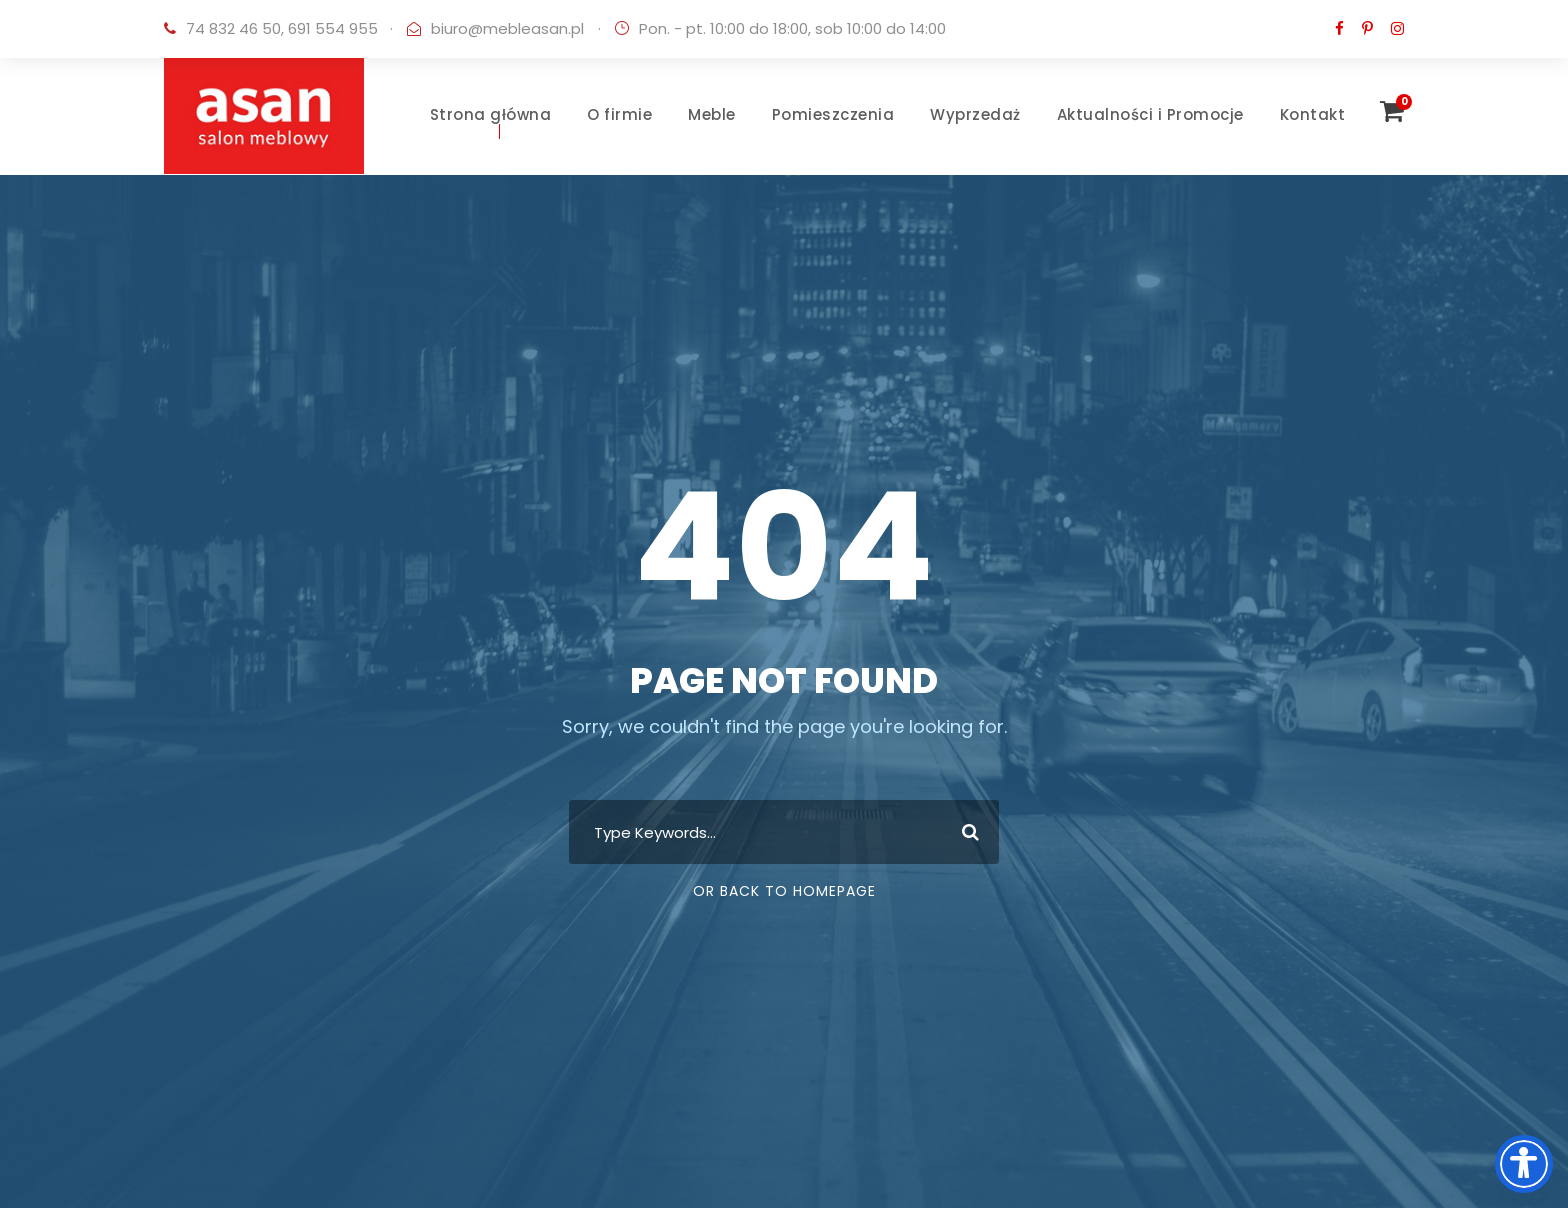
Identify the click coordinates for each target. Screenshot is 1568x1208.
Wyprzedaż (975, 114)
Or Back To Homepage (784, 891)
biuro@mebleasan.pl (507, 28)
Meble (712, 114)
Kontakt (1313, 114)
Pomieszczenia (833, 114)
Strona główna (491, 114)
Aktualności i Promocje (1150, 114)
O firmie (619, 114)
